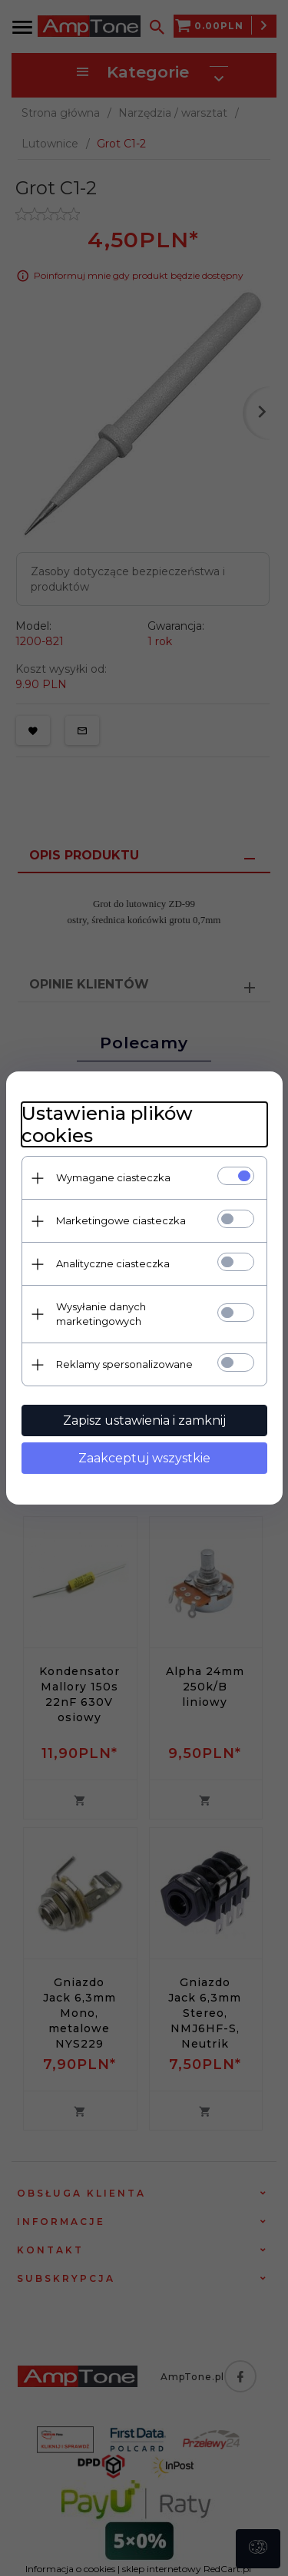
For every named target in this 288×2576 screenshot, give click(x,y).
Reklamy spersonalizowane (124, 1364)
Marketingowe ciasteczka (121, 1220)
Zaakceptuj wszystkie (144, 1458)
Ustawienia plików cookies (107, 1124)
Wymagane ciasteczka (113, 1177)
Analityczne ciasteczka (113, 1263)
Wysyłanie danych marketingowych (101, 1313)
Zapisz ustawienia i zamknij (144, 1420)
